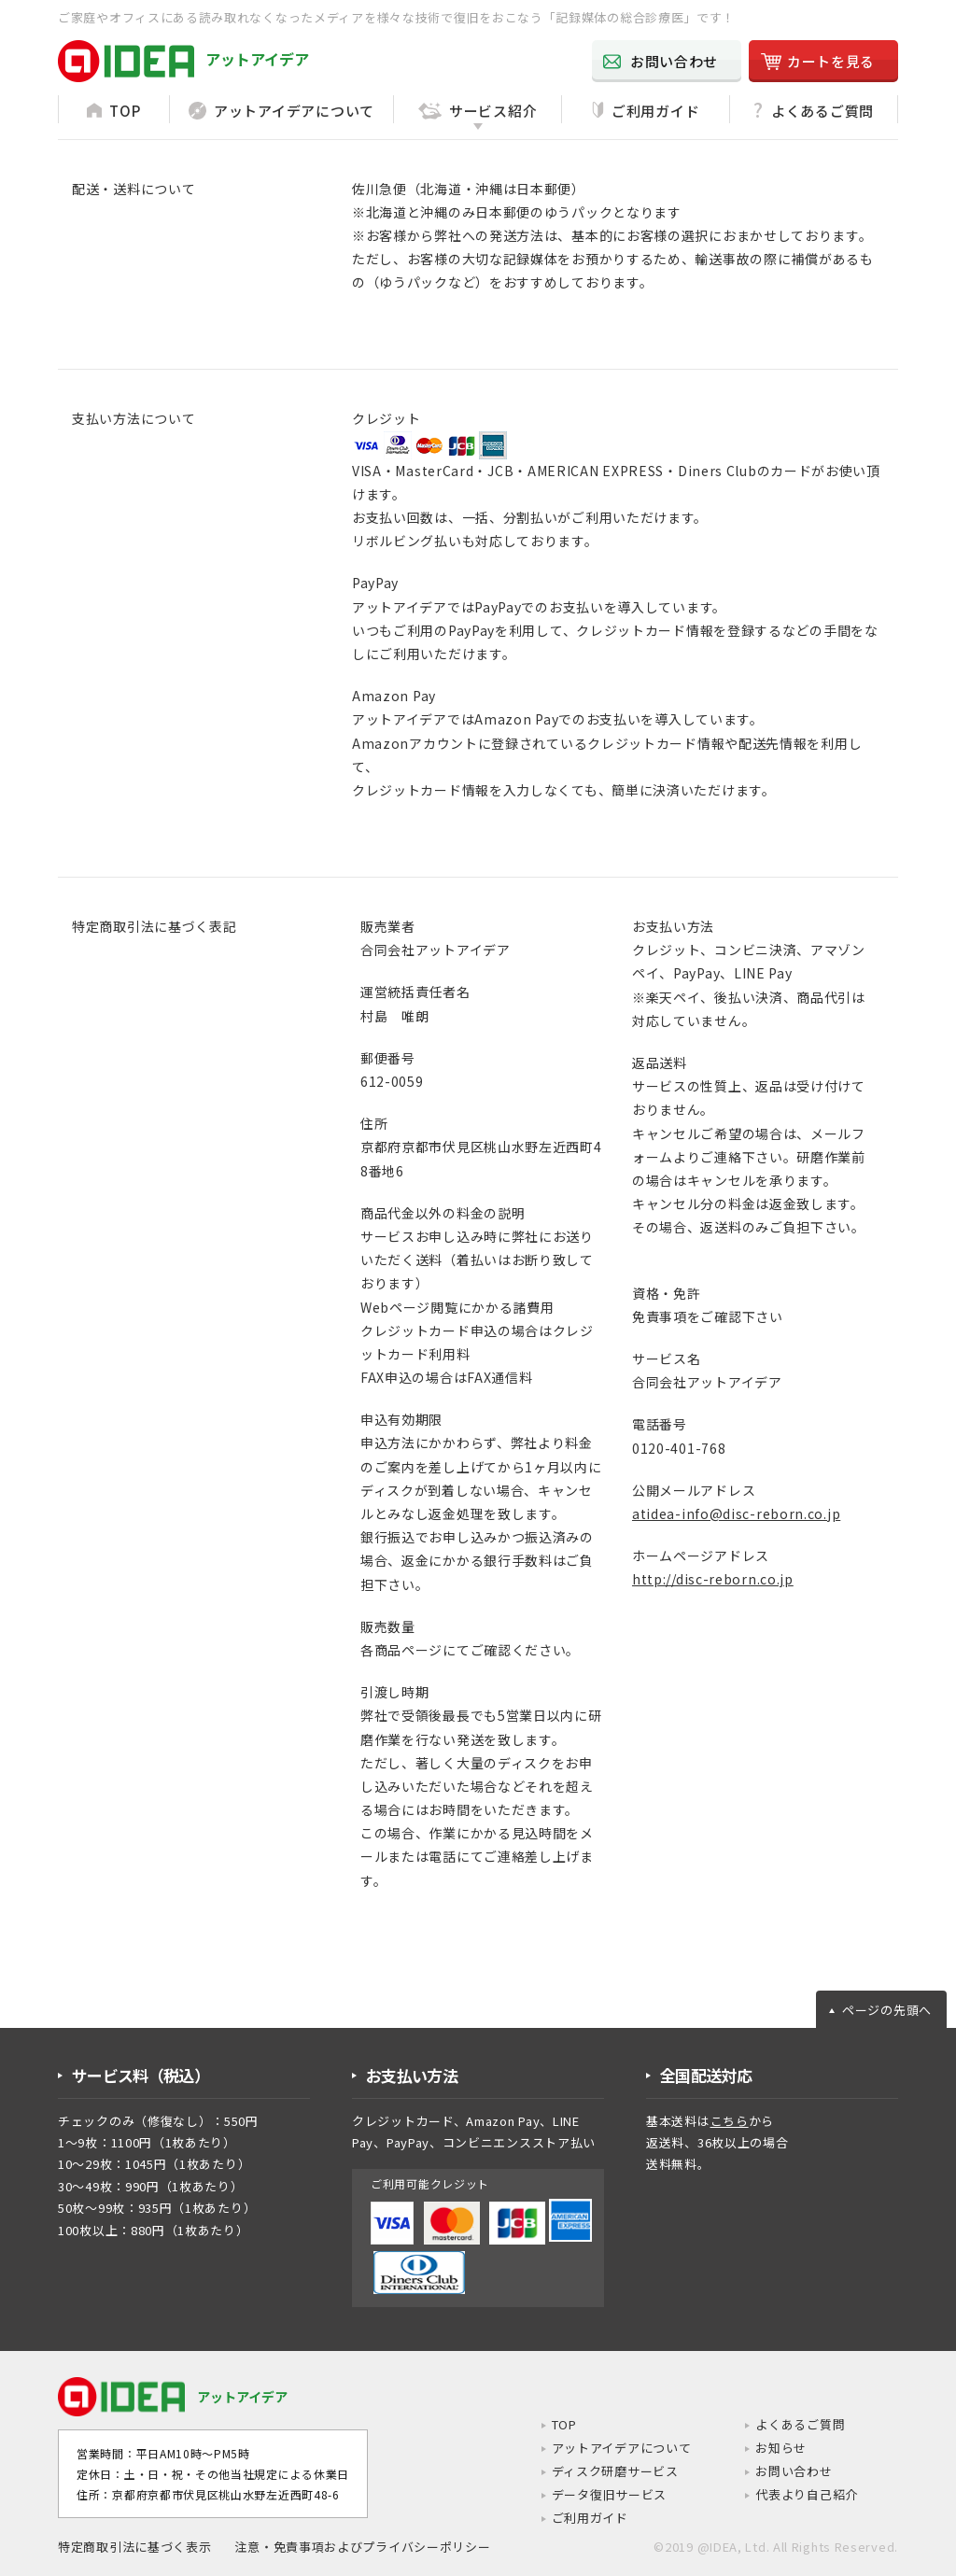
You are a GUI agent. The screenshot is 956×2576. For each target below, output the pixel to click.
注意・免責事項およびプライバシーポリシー (362, 2548)
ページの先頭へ (887, 2010)
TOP (546, 2424)
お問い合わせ (789, 2472)
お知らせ (775, 2449)
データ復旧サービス (593, 2495)
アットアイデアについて (607, 2449)
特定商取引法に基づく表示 (134, 2548)
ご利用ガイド (573, 2519)
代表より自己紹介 (803, 2495)
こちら (729, 2121)
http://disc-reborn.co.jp (713, 1579)
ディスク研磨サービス (600, 2472)
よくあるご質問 (796, 2424)
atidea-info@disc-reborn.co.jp (736, 1513)
